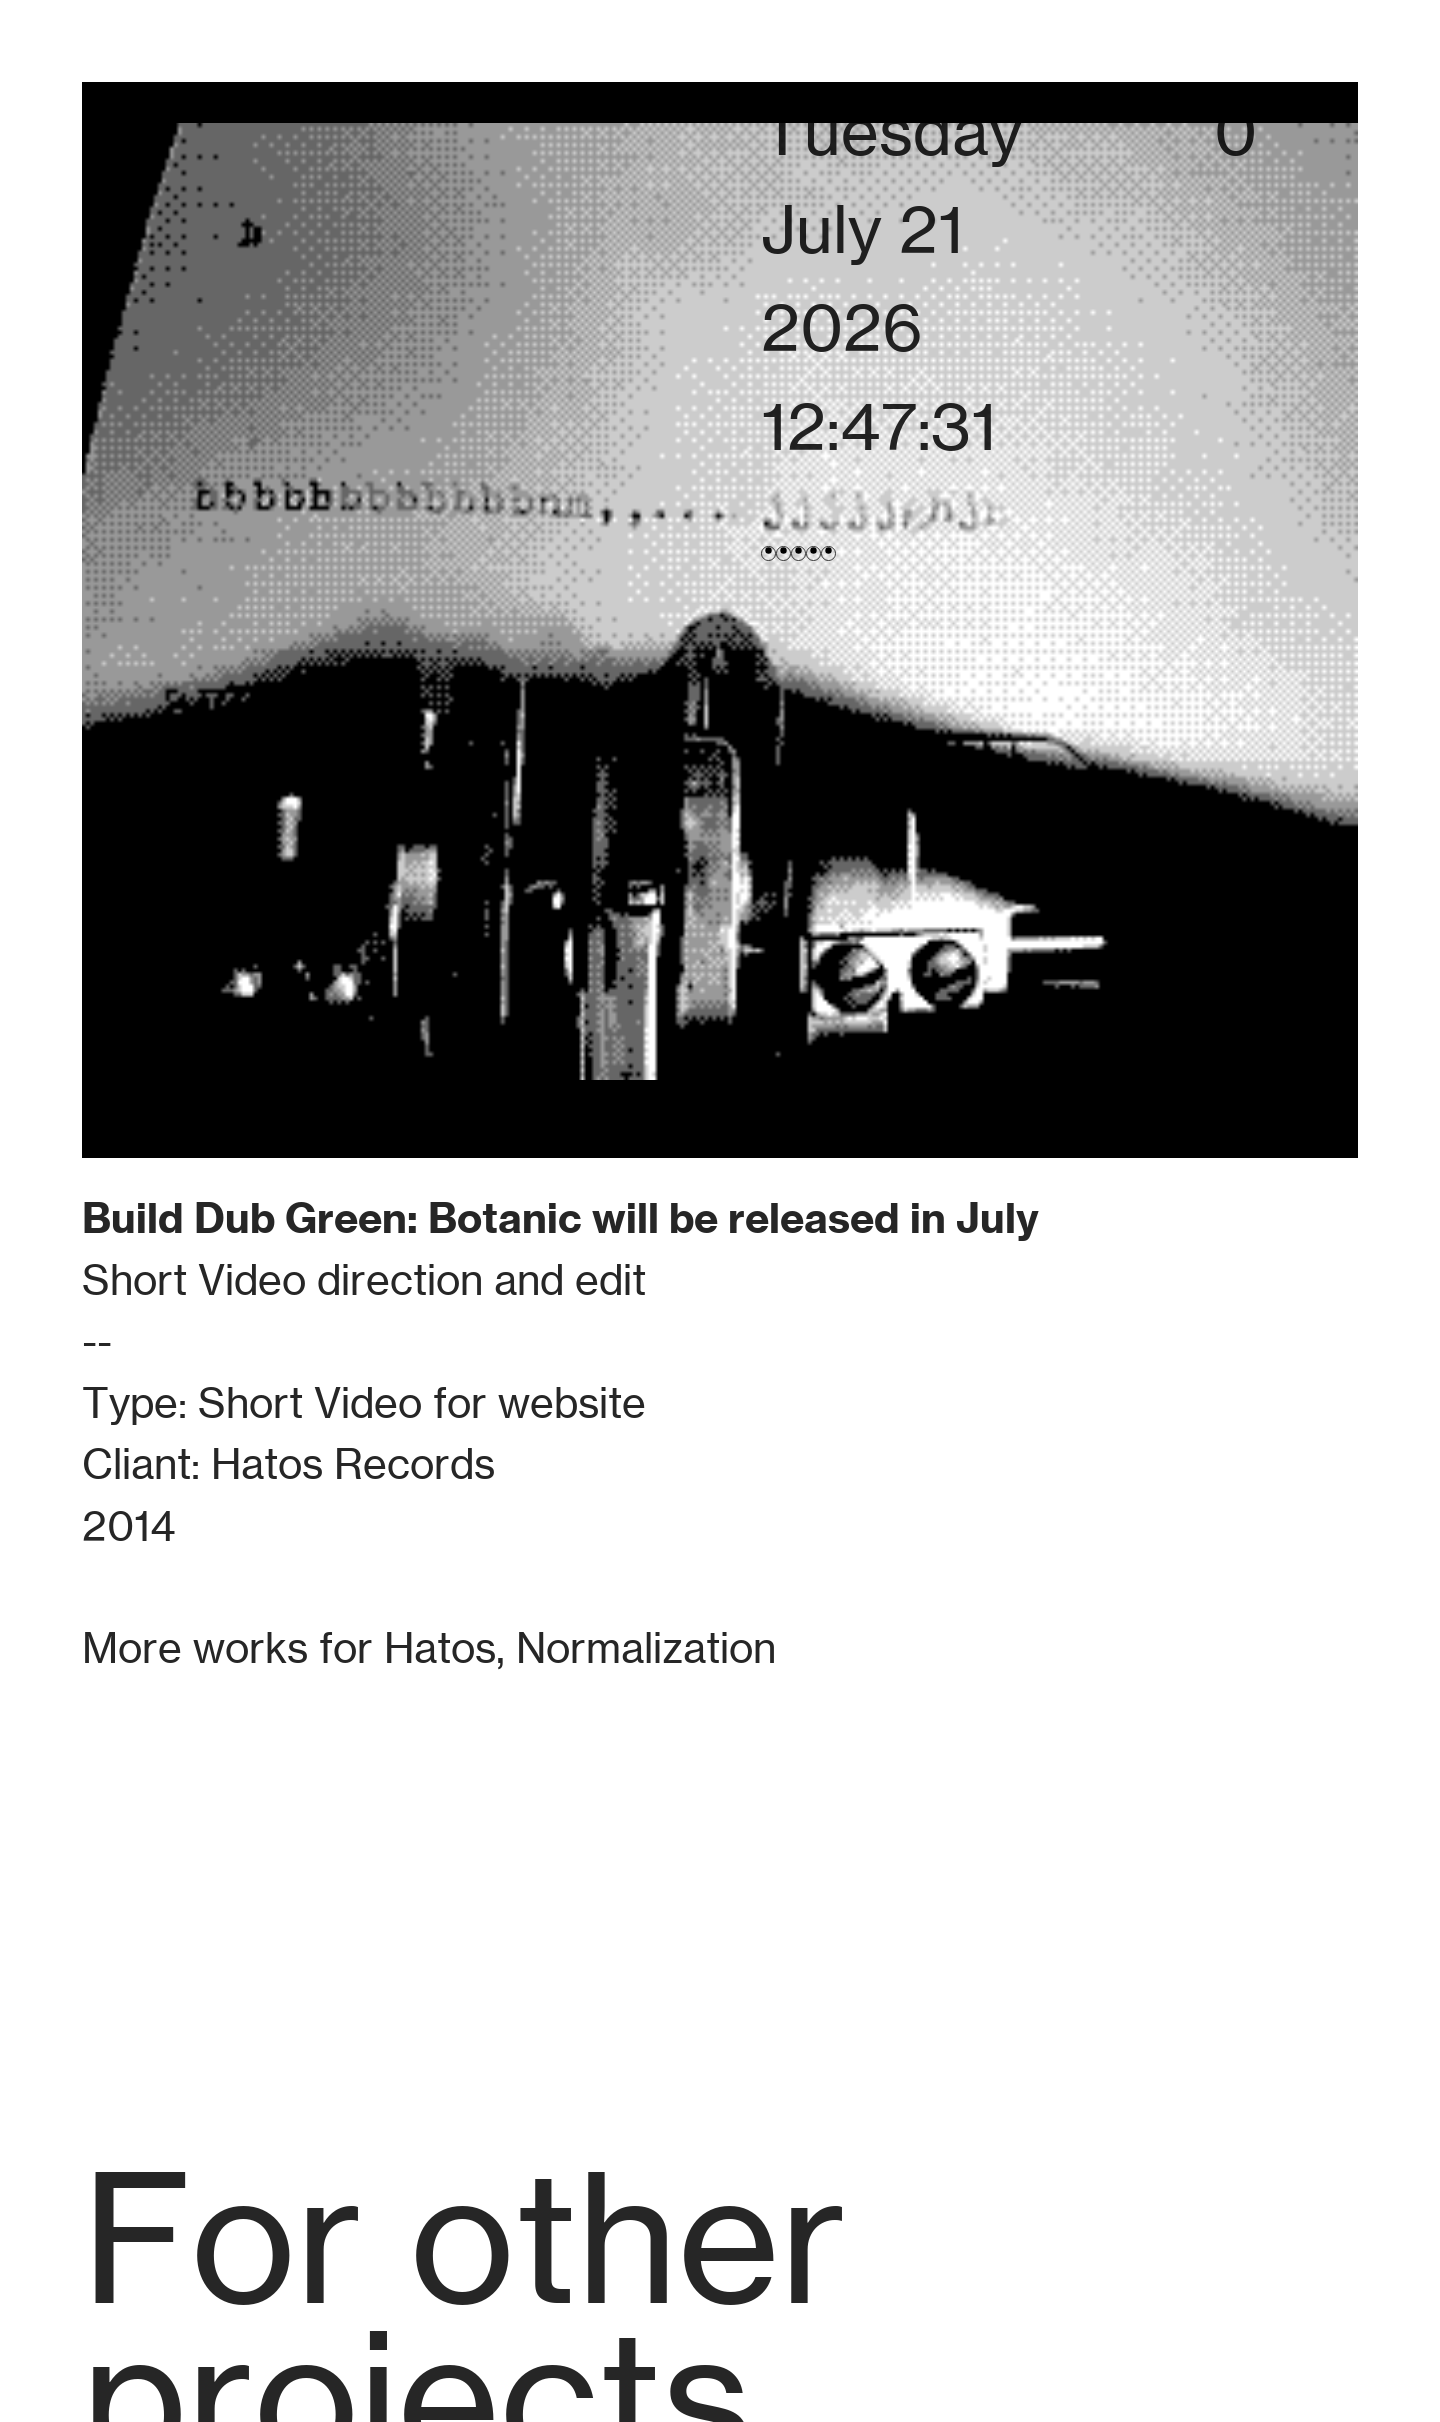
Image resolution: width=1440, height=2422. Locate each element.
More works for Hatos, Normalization (429, 1648)
